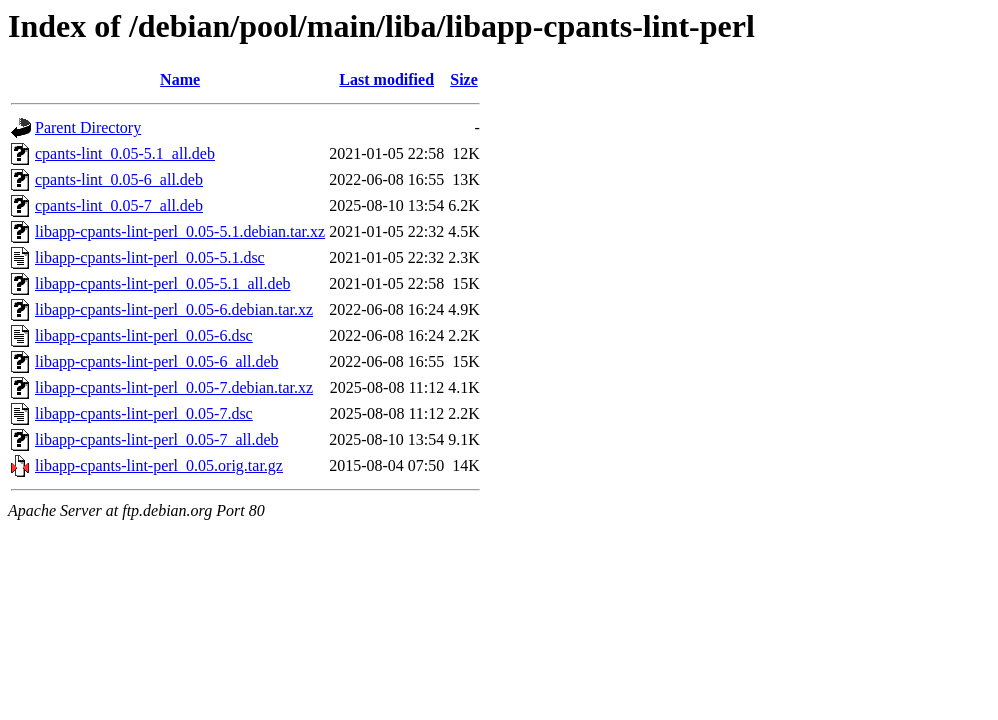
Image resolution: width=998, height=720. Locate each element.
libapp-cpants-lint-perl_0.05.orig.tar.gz (159, 465)
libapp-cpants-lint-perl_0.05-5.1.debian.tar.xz (180, 231)
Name (180, 79)
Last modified (386, 79)
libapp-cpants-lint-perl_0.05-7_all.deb (156, 439)
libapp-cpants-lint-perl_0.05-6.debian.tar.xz (174, 309)
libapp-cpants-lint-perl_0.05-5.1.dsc (150, 257)
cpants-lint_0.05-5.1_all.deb (125, 153)
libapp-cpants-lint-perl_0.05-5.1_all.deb (162, 283)
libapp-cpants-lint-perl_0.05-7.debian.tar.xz (174, 387)
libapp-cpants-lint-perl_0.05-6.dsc (144, 335)
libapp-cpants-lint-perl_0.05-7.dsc (144, 413)
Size (464, 79)
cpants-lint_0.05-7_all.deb (119, 205)
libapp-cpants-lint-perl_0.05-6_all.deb (156, 361)
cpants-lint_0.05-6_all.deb (119, 179)
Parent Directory (88, 127)
